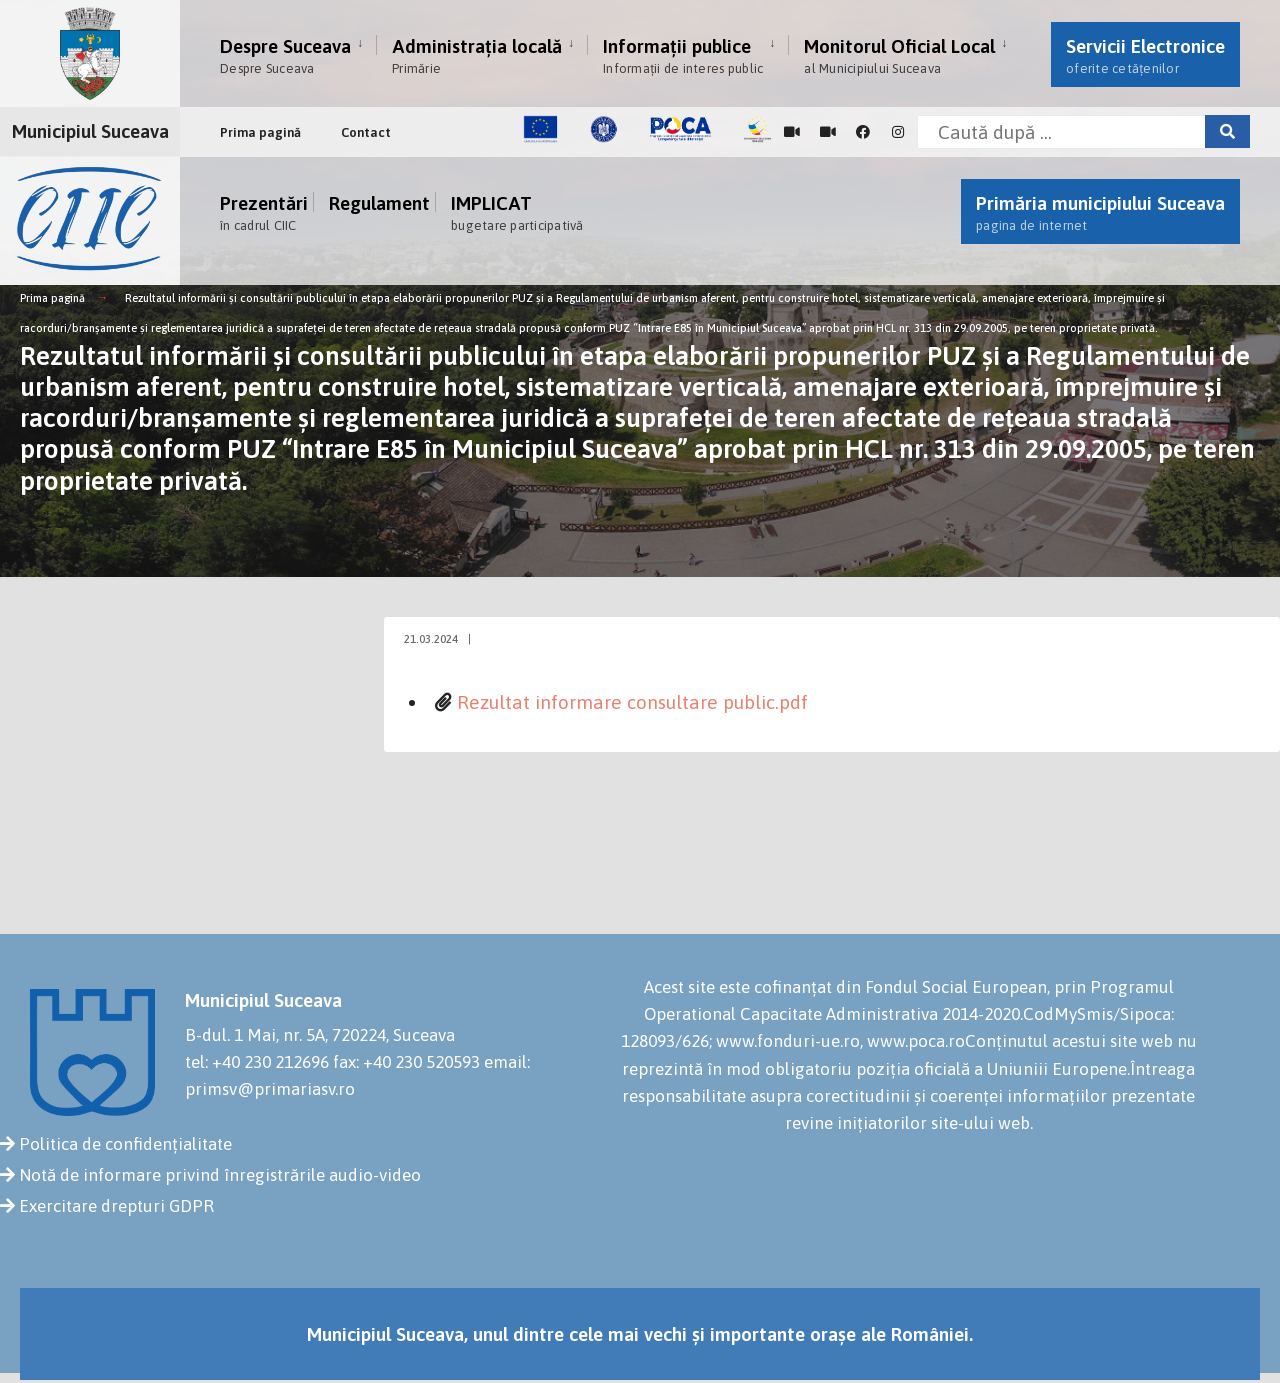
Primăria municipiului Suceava (1100, 212)
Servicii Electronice (1145, 55)
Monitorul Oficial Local (899, 55)
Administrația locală (477, 55)
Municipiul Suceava (90, 131)
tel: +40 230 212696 (257, 1062)
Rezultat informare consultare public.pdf (632, 702)
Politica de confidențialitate (125, 1144)
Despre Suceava (285, 55)
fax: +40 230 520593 (406, 1062)
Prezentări (264, 212)
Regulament (379, 205)
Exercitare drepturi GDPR (116, 1206)
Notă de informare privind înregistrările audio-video (220, 1175)
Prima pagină (260, 132)
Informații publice (683, 55)
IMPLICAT (517, 212)
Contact (366, 132)
